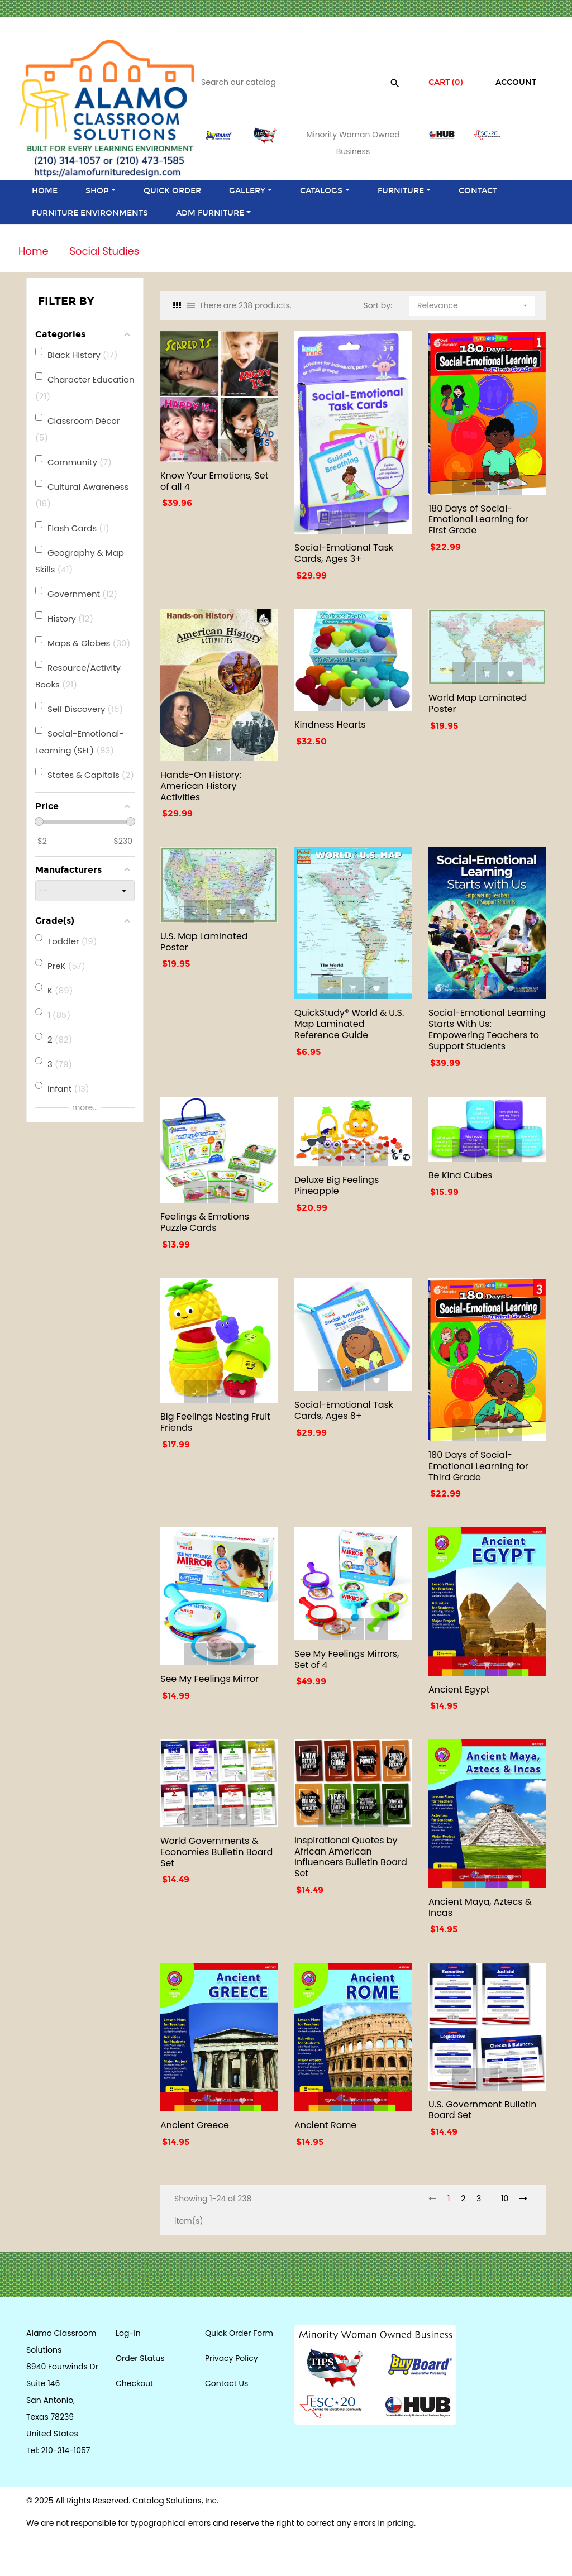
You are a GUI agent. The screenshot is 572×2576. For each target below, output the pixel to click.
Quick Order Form (239, 2333)
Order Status (140, 2358)
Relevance (473, 303)
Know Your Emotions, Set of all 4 (214, 481)
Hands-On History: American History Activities (200, 786)
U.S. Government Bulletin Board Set (482, 2110)
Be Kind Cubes (460, 1175)
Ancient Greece (194, 2125)
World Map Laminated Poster (477, 703)
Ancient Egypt (459, 1689)
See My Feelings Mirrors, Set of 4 (346, 1659)
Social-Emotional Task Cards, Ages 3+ (343, 553)
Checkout (134, 2383)
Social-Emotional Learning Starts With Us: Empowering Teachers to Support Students (487, 1029)
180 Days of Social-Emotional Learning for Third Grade (478, 1466)
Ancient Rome (325, 2125)
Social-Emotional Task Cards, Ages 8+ (343, 1410)
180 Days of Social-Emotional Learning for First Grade (478, 519)
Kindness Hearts (330, 724)
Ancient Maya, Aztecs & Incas (480, 1907)
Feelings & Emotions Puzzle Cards (204, 1222)
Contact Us (226, 2383)
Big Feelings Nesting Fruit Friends (215, 1422)
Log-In (128, 2333)
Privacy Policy (231, 2358)
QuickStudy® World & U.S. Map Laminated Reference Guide (349, 1023)
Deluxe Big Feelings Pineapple (336, 1185)
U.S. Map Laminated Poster (204, 942)
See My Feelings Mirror (209, 1678)
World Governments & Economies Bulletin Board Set (216, 1852)
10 (504, 2198)
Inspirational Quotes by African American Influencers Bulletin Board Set (350, 1857)
